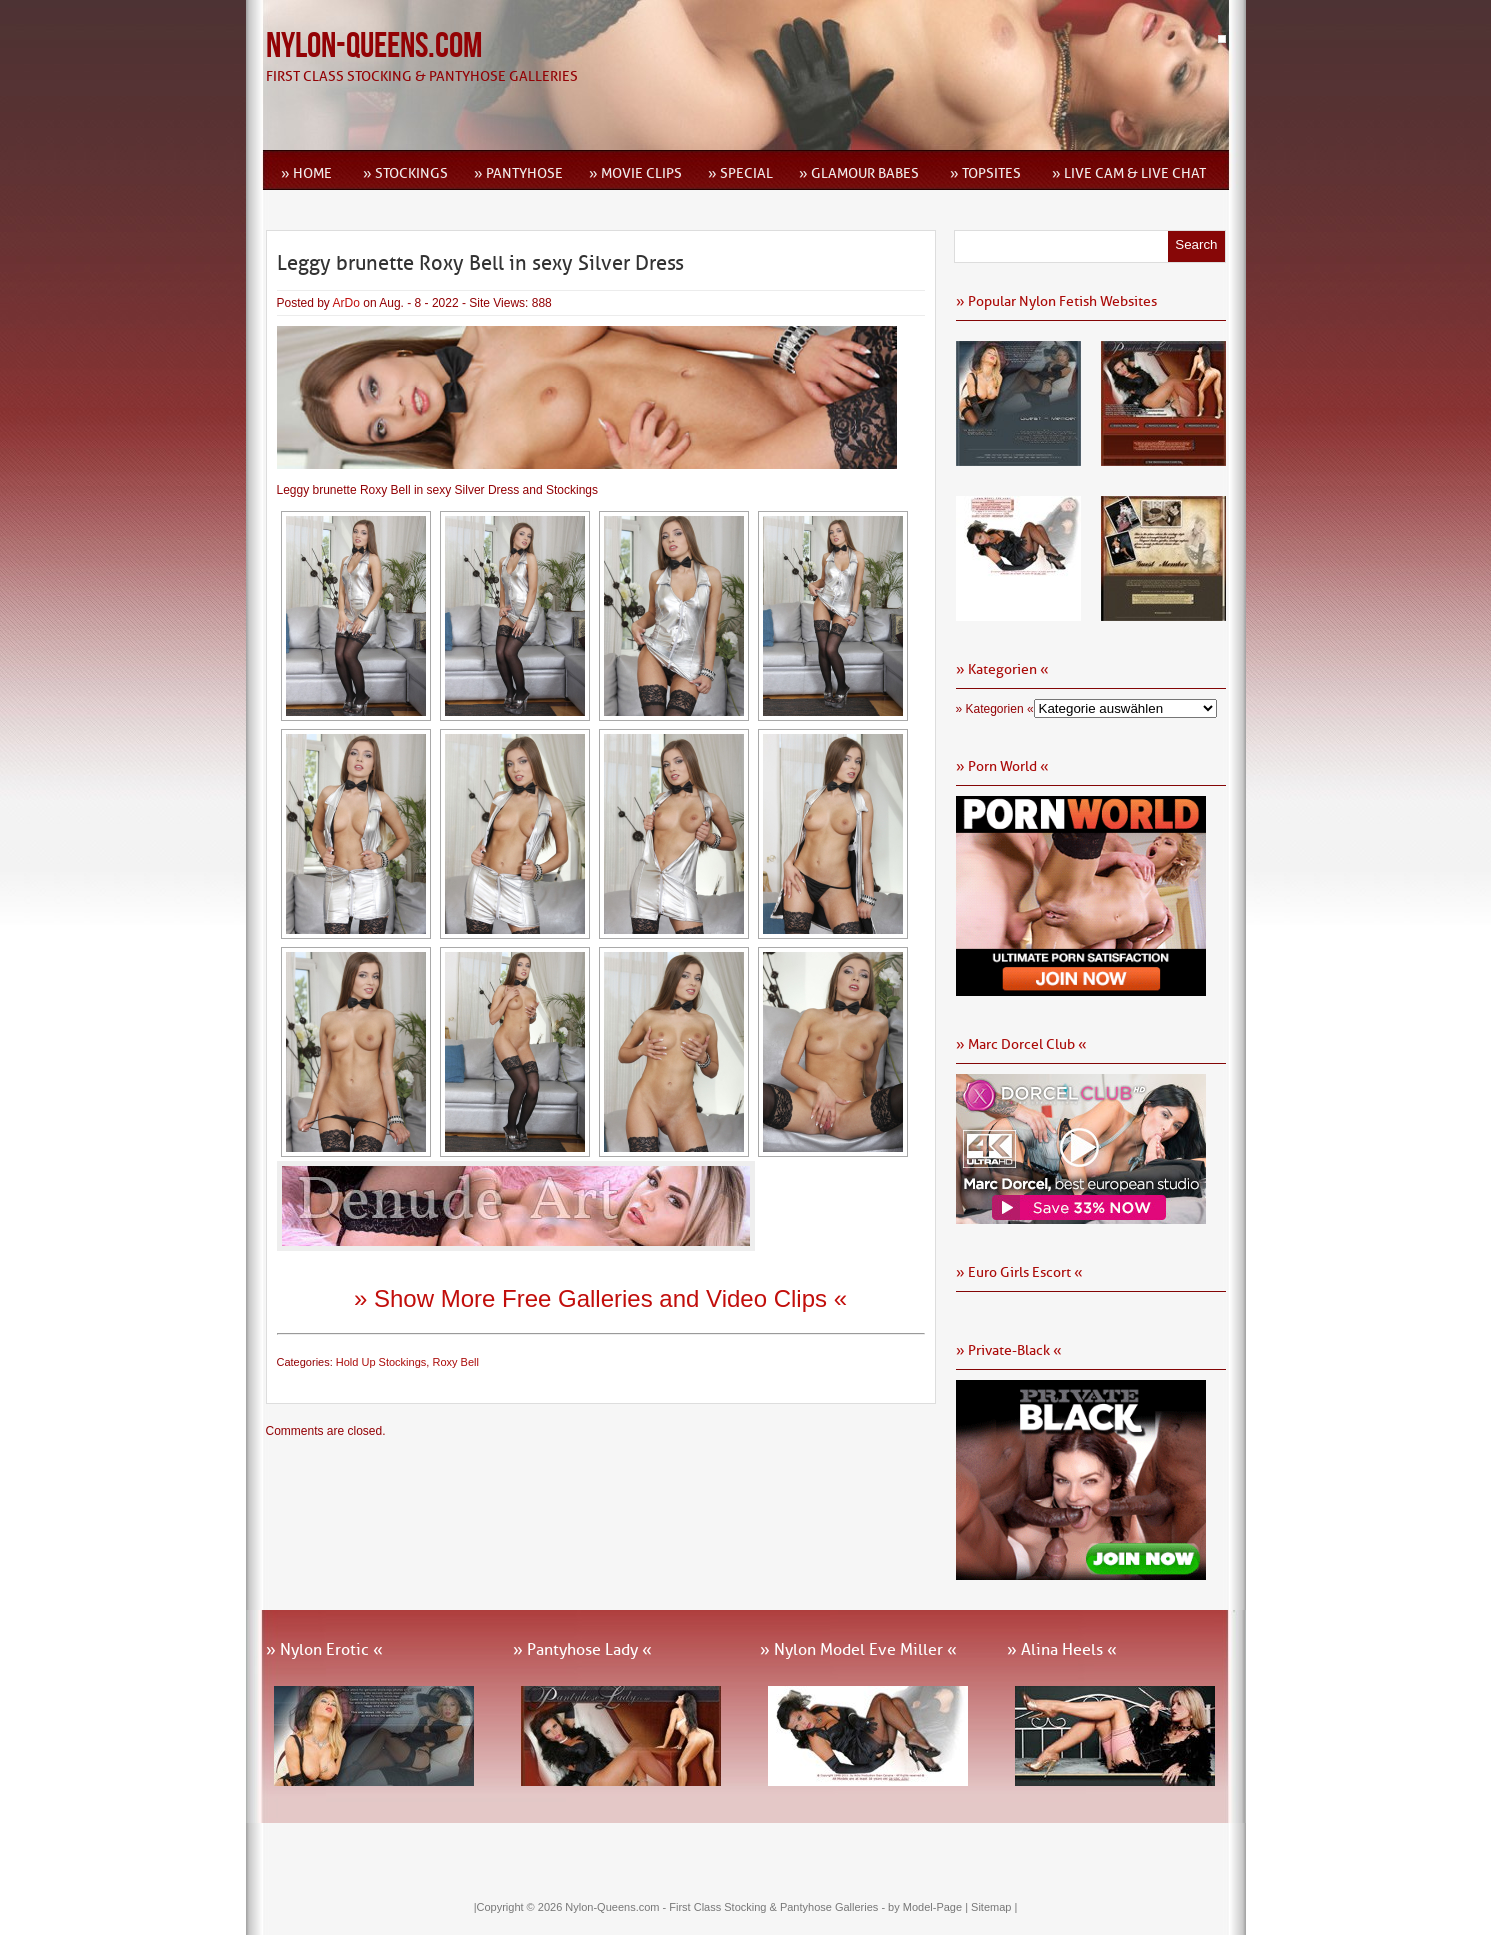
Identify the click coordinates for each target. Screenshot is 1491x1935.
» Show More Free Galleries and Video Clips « (600, 1298)
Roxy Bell (455, 1362)
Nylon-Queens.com (374, 46)
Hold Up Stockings (381, 1362)
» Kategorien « (995, 709)
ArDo (346, 303)
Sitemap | (994, 1907)
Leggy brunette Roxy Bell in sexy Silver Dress (480, 263)
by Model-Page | (929, 1907)
